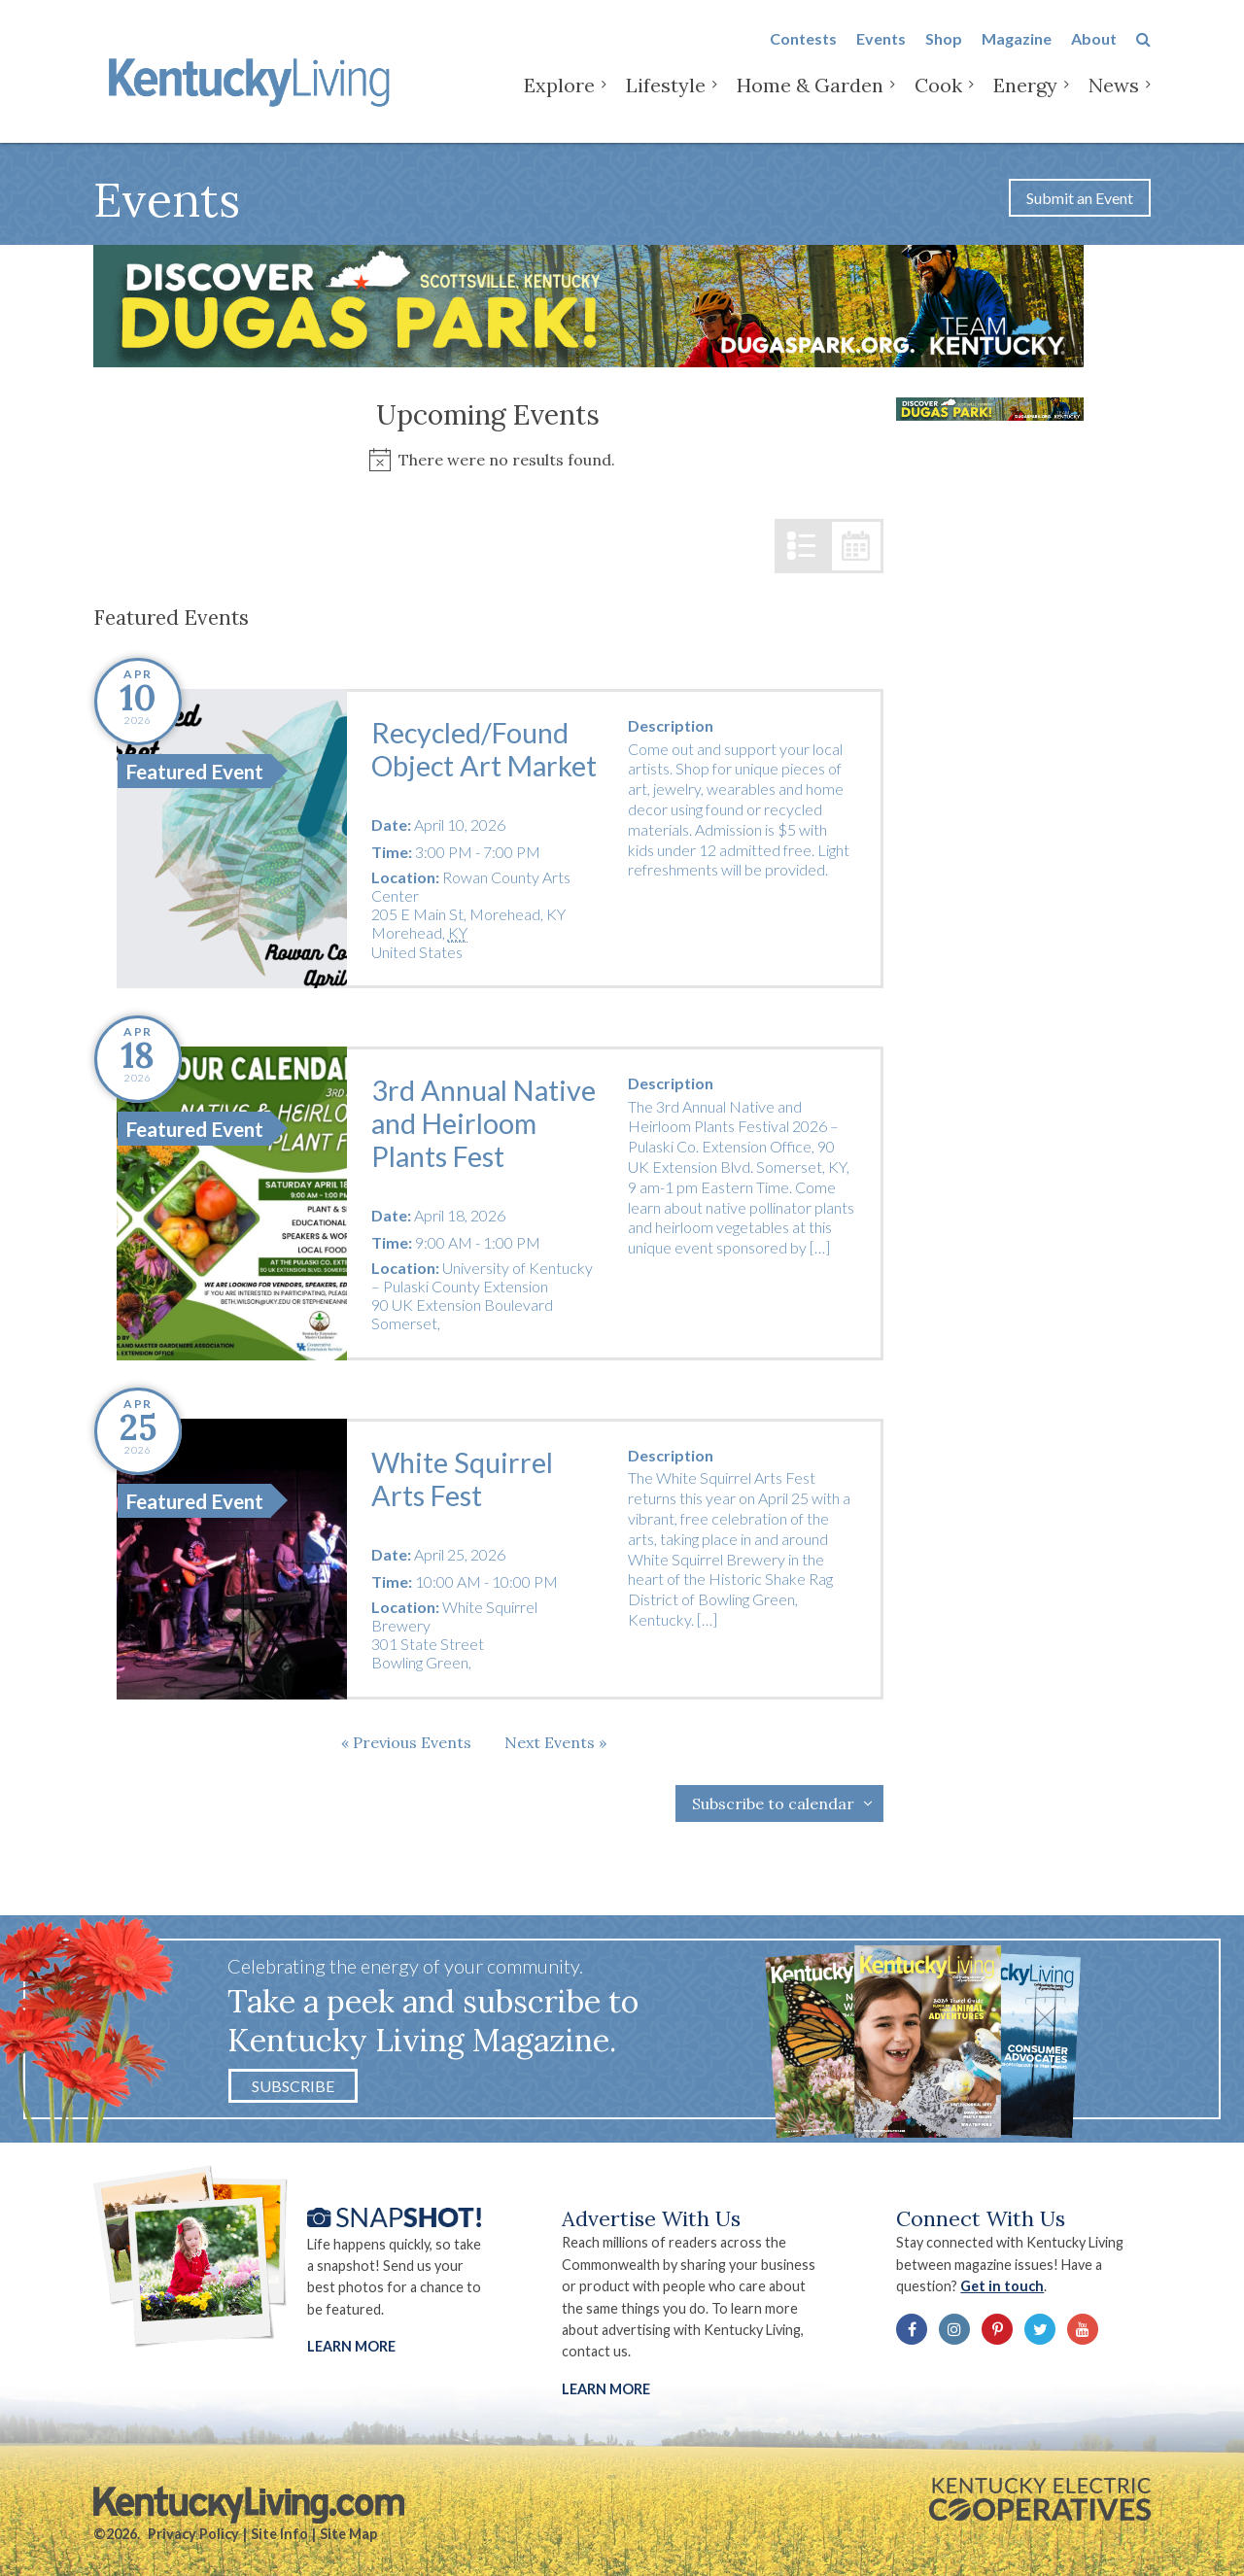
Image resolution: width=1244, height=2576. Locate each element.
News (1113, 97)
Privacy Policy (193, 2533)
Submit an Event (1079, 198)
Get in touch (1002, 2286)
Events (881, 50)
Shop (943, 50)
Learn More (351, 2346)
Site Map (348, 2533)
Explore (559, 97)
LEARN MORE (606, 2389)
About (1094, 50)
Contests (803, 50)
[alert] (488, 460)
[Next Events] (555, 1742)
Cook (938, 97)
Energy (1025, 97)
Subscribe (293, 2086)
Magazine (1017, 50)
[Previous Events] (406, 1742)
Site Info (279, 2533)
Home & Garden (810, 97)
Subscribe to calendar (773, 1803)
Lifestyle (666, 97)
